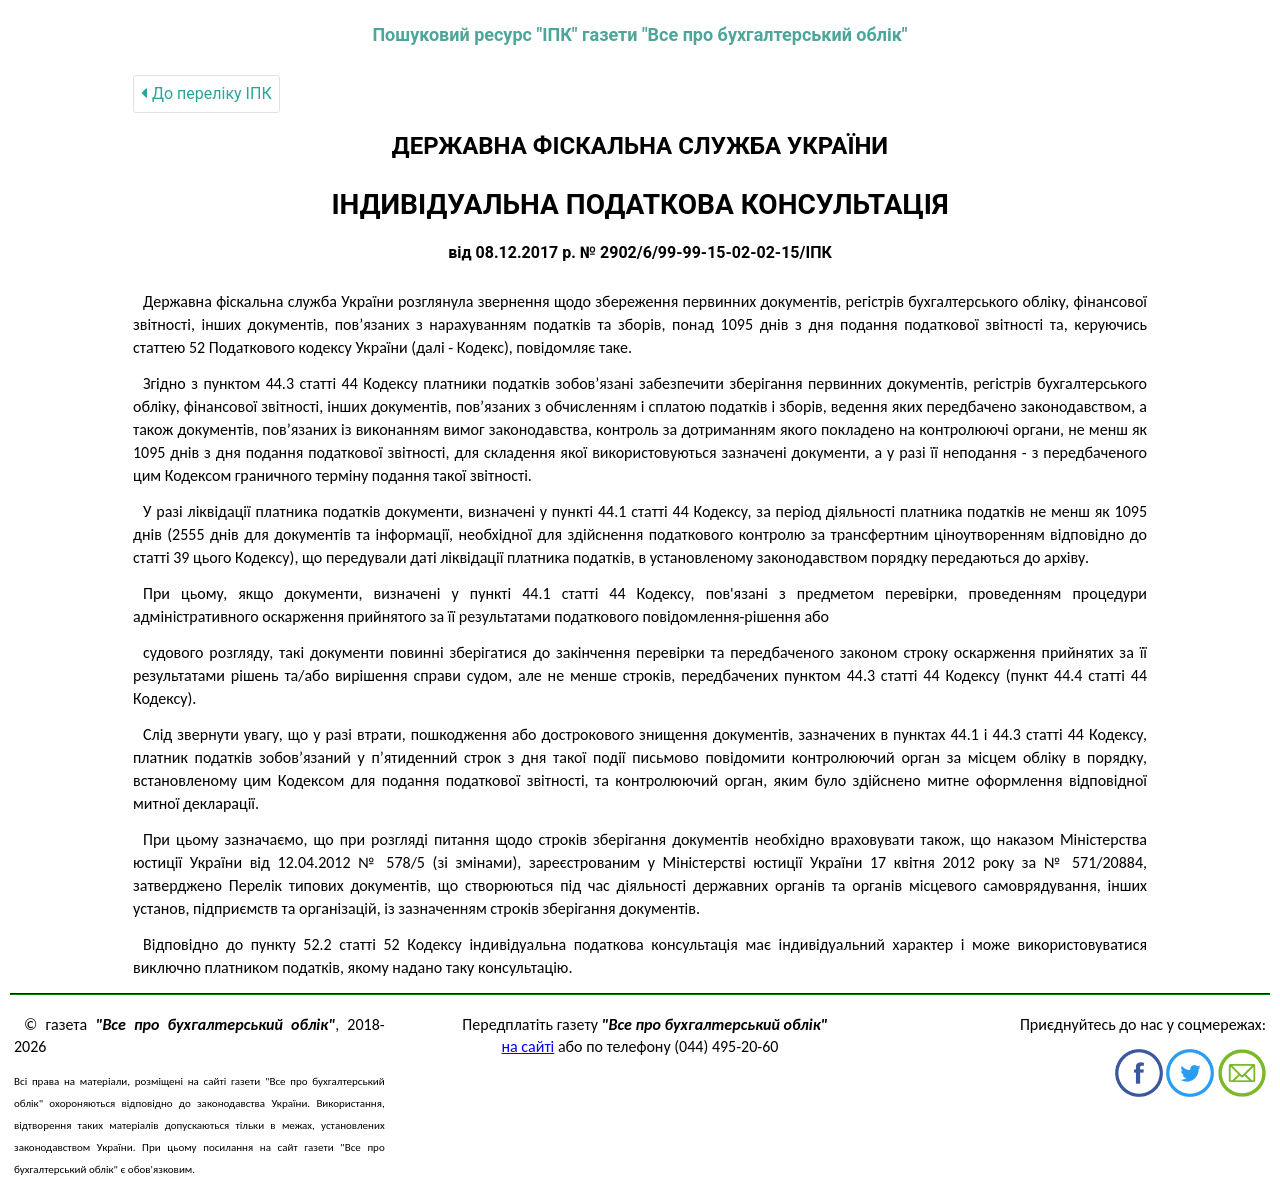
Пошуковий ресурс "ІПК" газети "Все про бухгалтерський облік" (639, 34)
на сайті (528, 1046)
